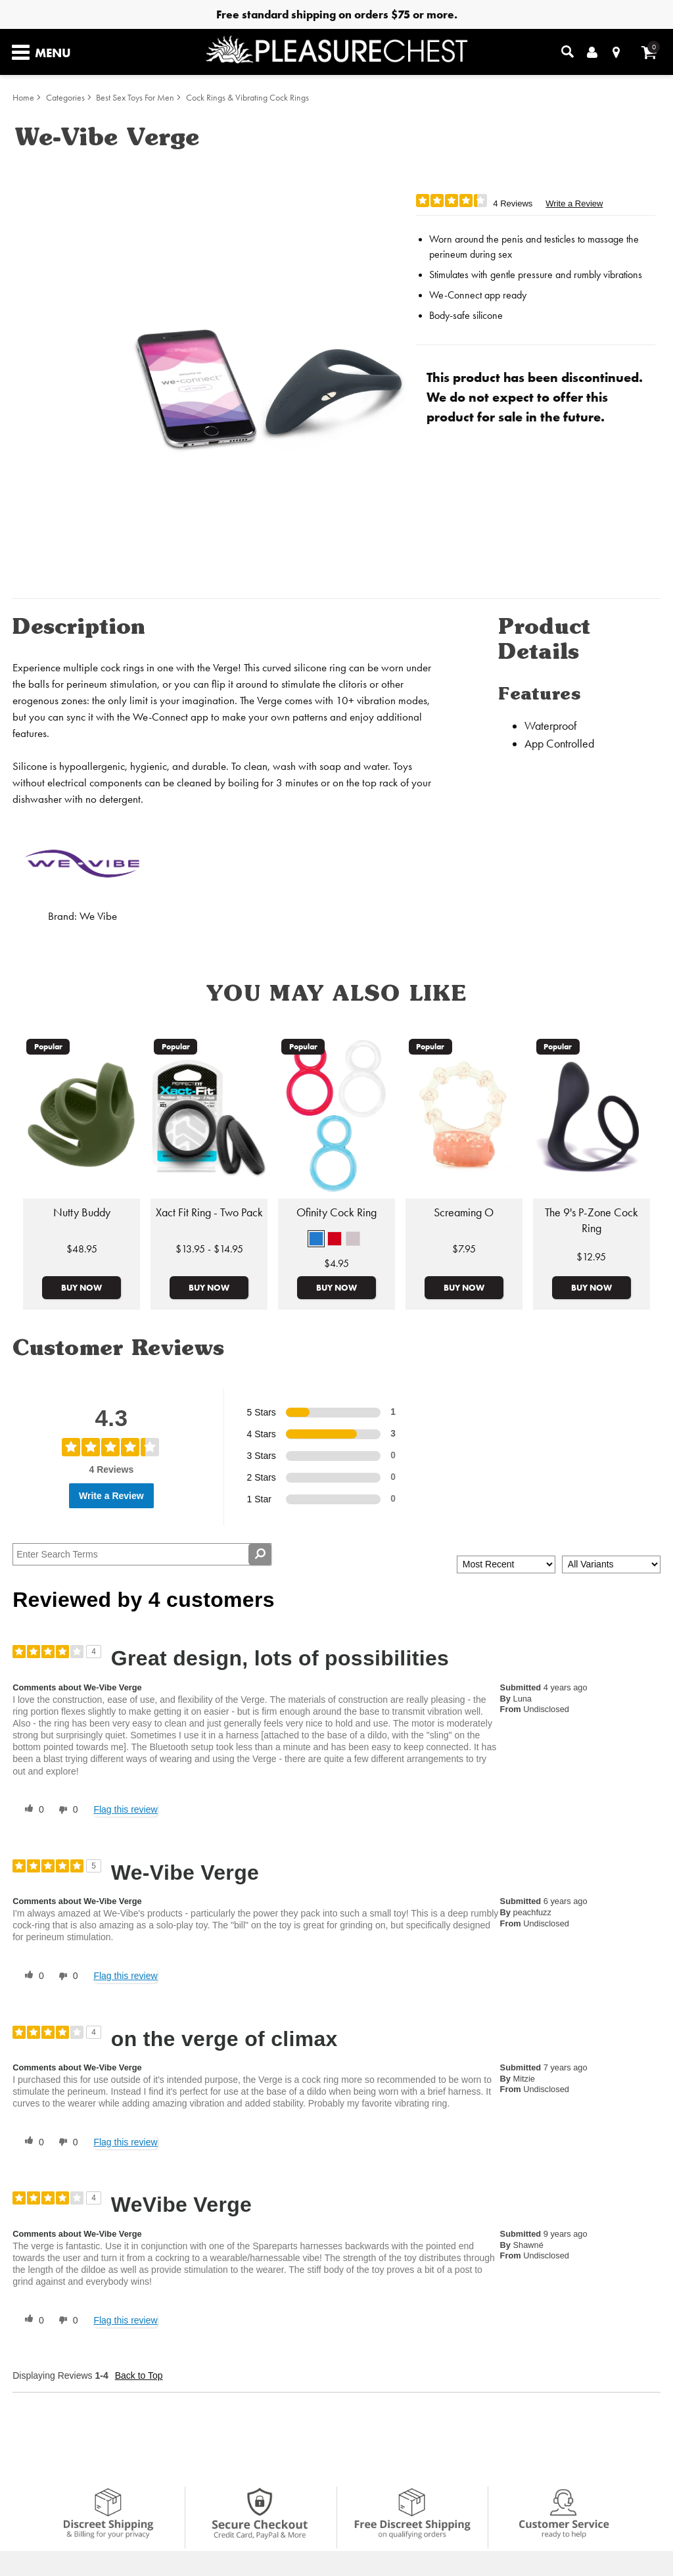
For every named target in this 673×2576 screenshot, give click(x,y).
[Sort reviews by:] (506, 1564)
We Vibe (98, 916)
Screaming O (464, 1212)
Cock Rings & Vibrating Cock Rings (247, 97)
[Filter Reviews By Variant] (611, 1564)
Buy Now (81, 1287)
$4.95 (336, 1263)
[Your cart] (649, 52)
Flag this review (125, 1809)
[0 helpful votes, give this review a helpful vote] (31, 1810)
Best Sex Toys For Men (135, 97)
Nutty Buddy (81, 1212)
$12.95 (591, 1257)
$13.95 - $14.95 (209, 1249)
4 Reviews (512, 203)
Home (23, 97)
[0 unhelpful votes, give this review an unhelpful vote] (66, 1810)
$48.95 (81, 1249)
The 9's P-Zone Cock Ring (591, 1220)
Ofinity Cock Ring (336, 1212)
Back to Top (139, 2375)
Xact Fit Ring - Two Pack (209, 1212)
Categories (65, 97)
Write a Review (574, 203)
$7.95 (464, 1249)
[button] (316, 1238)
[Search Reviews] (141, 1554)
